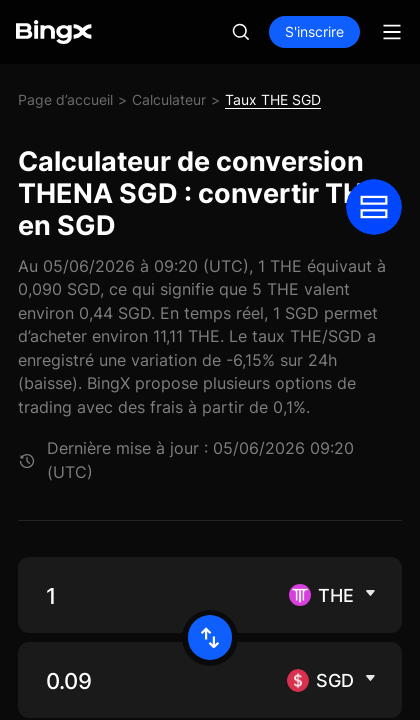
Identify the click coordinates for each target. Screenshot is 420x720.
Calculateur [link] (169, 99)
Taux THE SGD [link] (273, 99)
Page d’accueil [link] (65, 99)
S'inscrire (314, 31)
